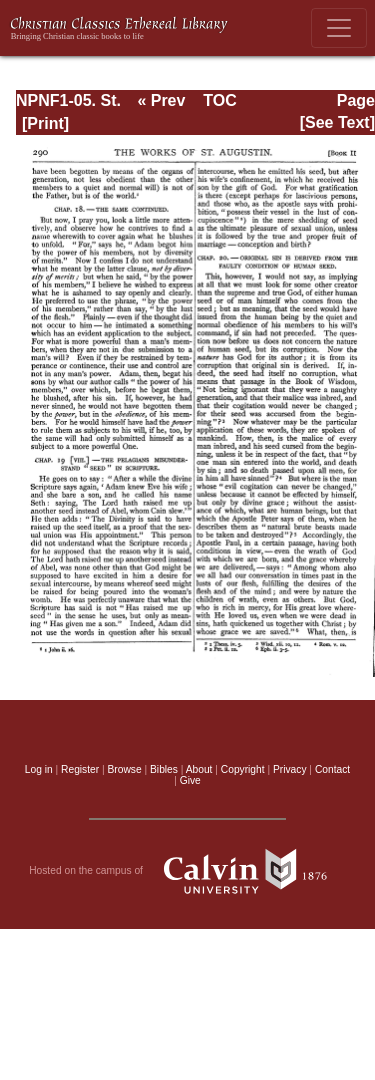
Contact (332, 769)
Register (80, 769)
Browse (125, 769)
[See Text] (337, 122)
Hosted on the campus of (187, 871)
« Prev (161, 100)
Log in (39, 769)
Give (190, 780)
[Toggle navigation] (339, 28)
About (199, 769)
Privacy (290, 769)
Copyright (243, 769)
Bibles (164, 769)
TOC (219, 100)
